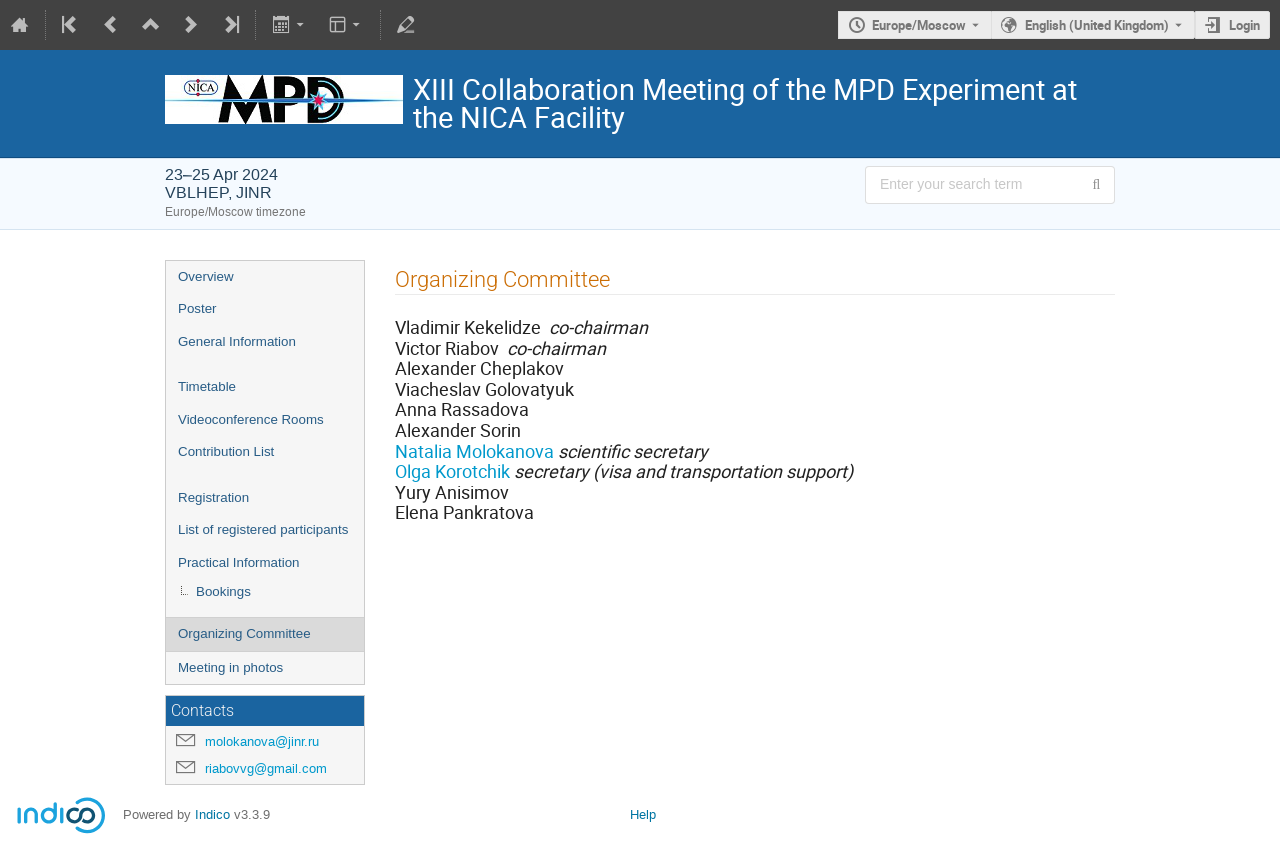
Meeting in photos (230, 667)
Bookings (223, 591)
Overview (206, 276)
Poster (197, 308)
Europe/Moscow (919, 25)
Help (643, 814)
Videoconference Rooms (251, 419)
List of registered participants (263, 529)
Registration (213, 497)
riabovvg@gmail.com (266, 768)
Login (1244, 25)
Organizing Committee (244, 633)
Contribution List (226, 451)
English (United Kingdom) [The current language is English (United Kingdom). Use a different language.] (1097, 25)
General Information (237, 341)
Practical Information (238, 562)
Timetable (207, 386)
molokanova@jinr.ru (262, 741)
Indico (212, 814)
